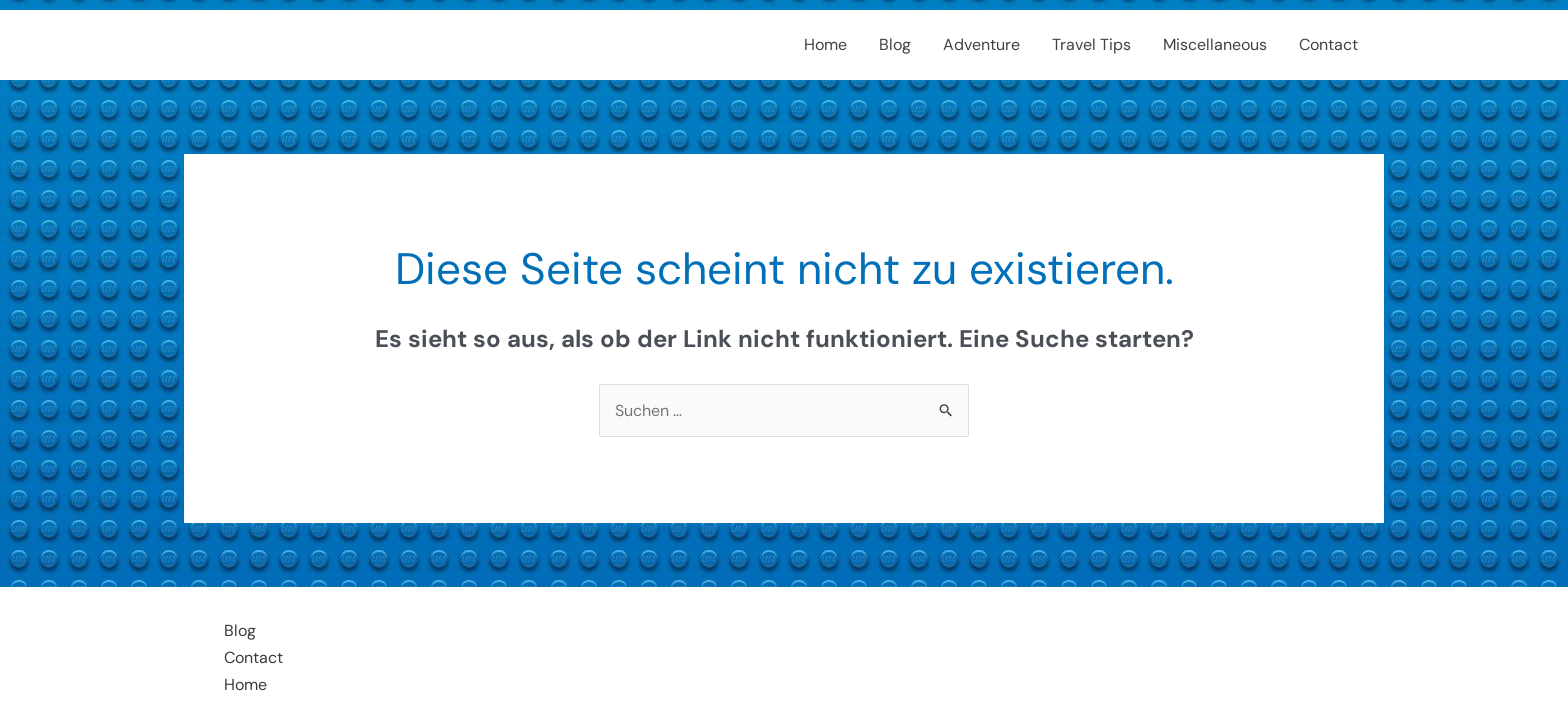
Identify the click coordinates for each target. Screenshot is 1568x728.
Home (825, 44)
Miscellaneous (1215, 44)
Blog (895, 44)
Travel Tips (1091, 44)
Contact (1328, 44)
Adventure (981, 44)
